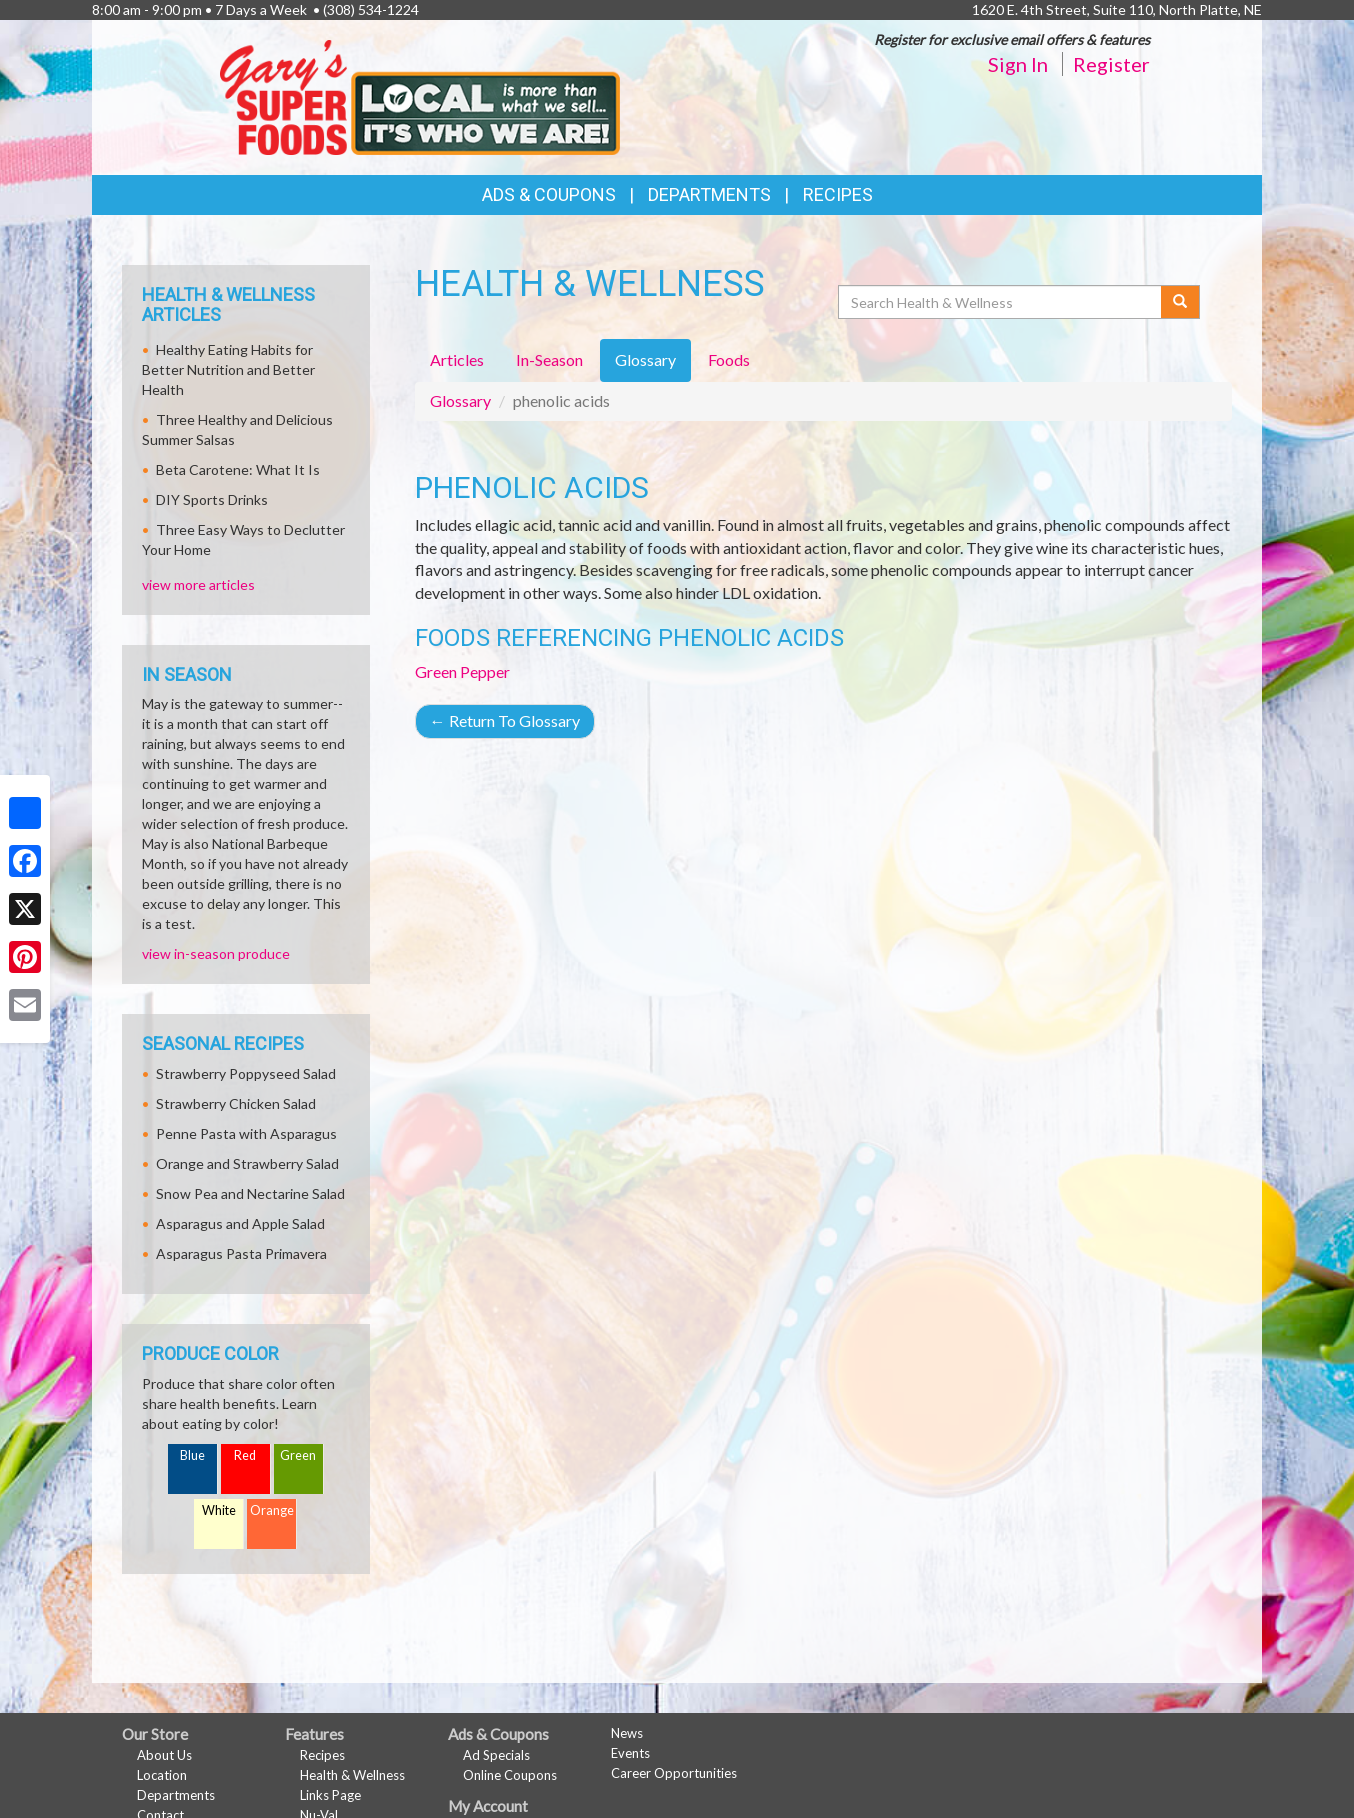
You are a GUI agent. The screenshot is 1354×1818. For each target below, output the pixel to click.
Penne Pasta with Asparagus (246, 1133)
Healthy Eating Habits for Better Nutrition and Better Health (228, 369)
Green (298, 1455)
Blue (192, 1455)
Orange (272, 1510)
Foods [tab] (729, 359)
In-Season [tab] (549, 359)
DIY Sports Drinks (212, 499)
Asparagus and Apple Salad (240, 1223)
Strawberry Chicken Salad (236, 1103)
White (219, 1510)
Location (162, 1775)
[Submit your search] (1180, 302)
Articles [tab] (457, 359)
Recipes (838, 194)
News (627, 1733)
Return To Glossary (505, 720)
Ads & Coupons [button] (549, 194)
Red (245, 1455)
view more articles (198, 584)
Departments (176, 1795)
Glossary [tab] (645, 359)
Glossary (460, 400)
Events (630, 1753)
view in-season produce (216, 953)
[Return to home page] (420, 95)
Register (1111, 64)
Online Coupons (510, 1775)
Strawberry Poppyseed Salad (246, 1073)
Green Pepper (462, 671)
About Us (164, 1755)
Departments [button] (709, 194)
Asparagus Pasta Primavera (241, 1253)
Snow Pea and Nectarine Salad (250, 1193)
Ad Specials (496, 1755)
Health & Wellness (352, 1775)
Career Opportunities (674, 1773)
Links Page (330, 1795)
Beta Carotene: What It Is (238, 469)
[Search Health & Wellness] (1001, 302)
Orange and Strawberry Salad (247, 1163)
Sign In (1018, 64)
